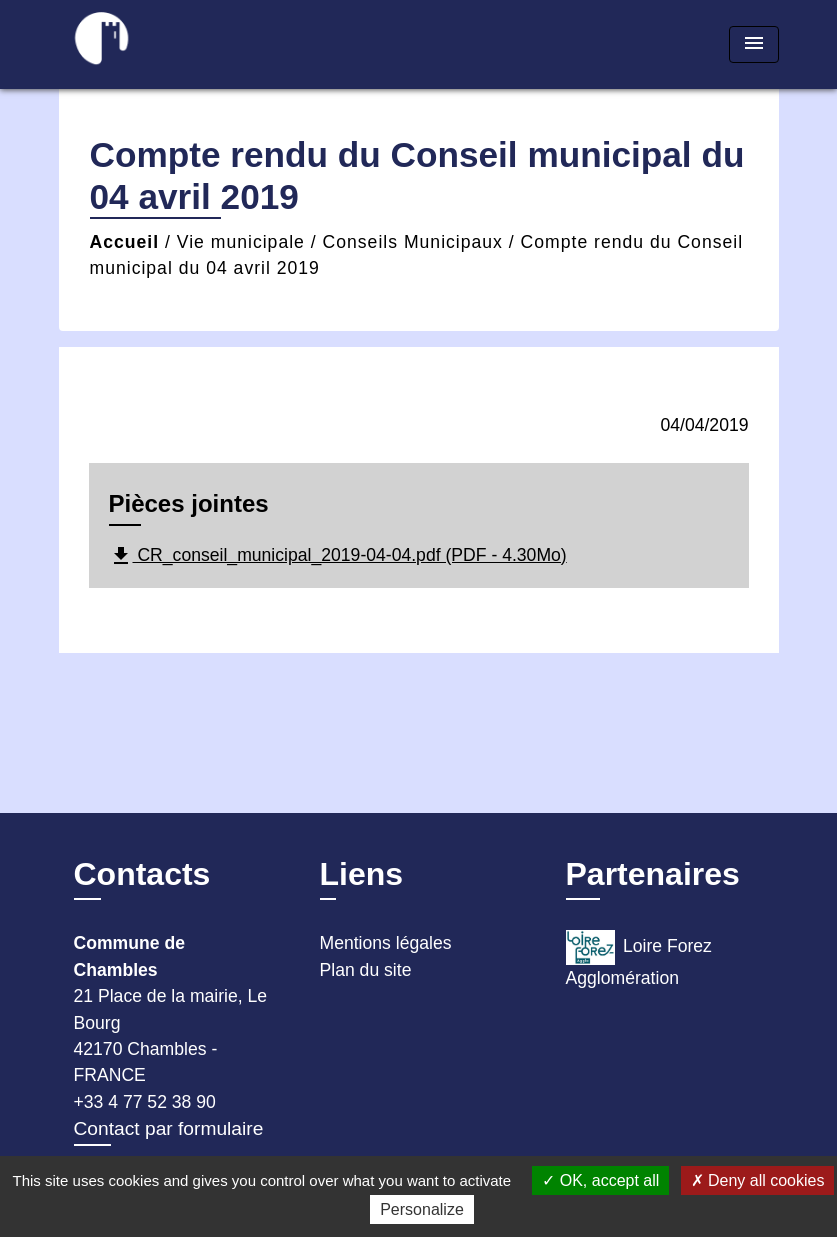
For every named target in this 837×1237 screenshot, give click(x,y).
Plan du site (366, 970)
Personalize (422, 1209)
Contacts (142, 874)
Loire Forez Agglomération (639, 959)
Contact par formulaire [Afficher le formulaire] (169, 1128)
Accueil (125, 242)
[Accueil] (184, 44)
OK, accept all (600, 1180)
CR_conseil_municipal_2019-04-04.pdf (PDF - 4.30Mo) (338, 556)
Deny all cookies (758, 1180)
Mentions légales (386, 943)
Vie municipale (241, 242)
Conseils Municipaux (413, 242)
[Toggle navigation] (754, 44)
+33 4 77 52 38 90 (145, 1102)
